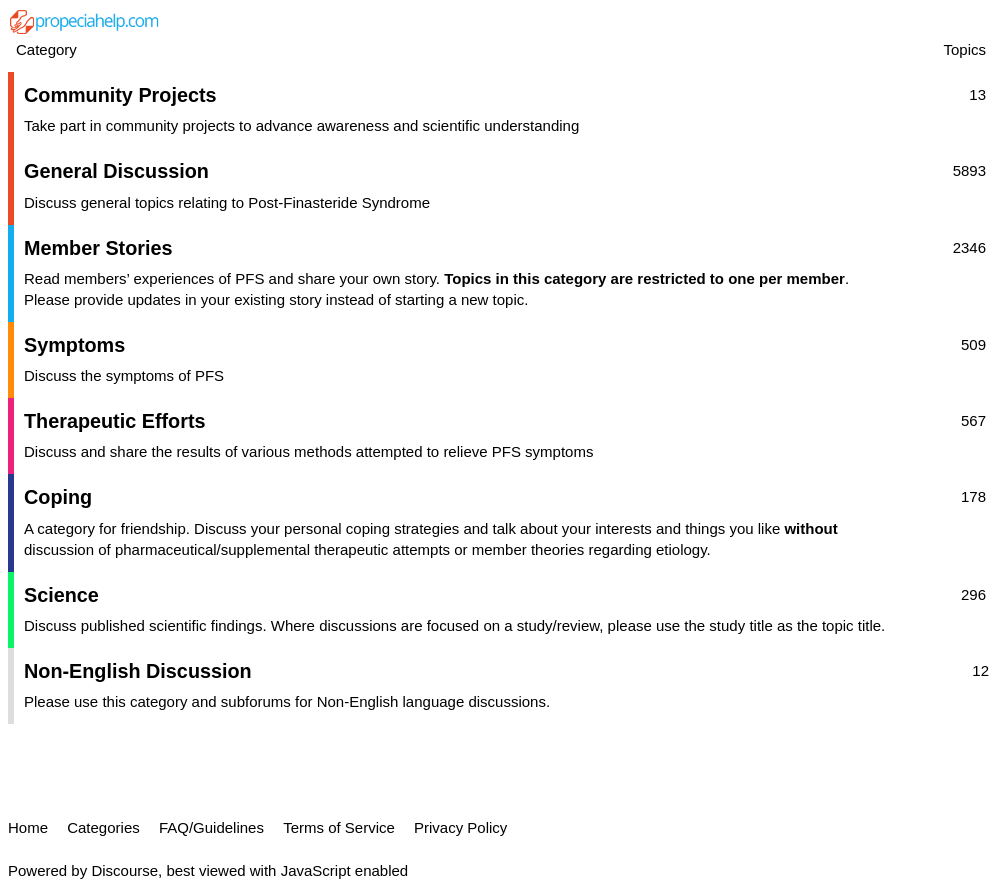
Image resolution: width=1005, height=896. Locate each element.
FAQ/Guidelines (211, 827)
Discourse (124, 870)
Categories (103, 827)
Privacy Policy (460, 827)
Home (28, 827)
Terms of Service (339, 827)
